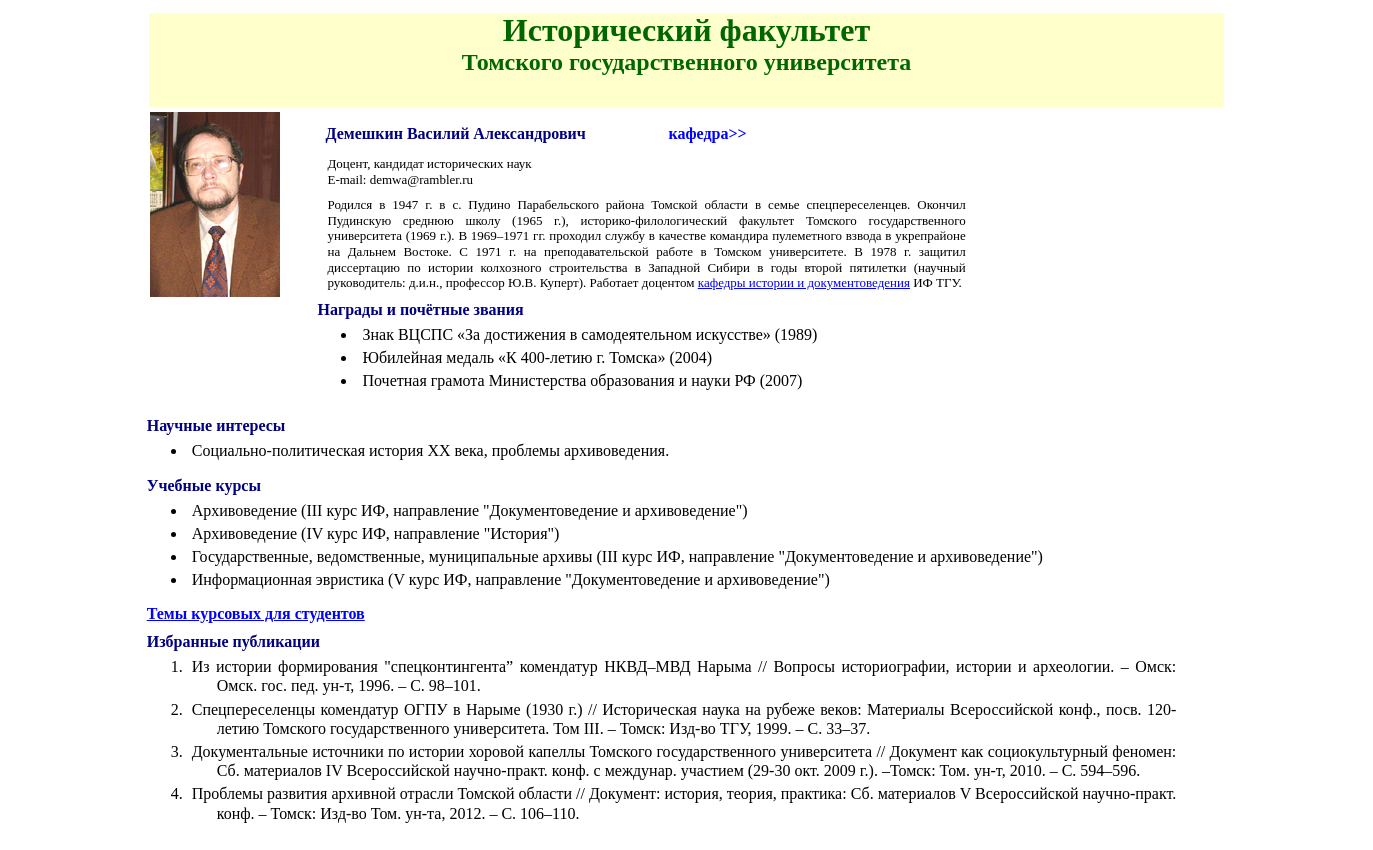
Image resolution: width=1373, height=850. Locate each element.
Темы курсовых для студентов (256, 613)
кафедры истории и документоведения (804, 282)
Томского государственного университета (687, 62)
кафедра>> (707, 133)
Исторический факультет (686, 30)
